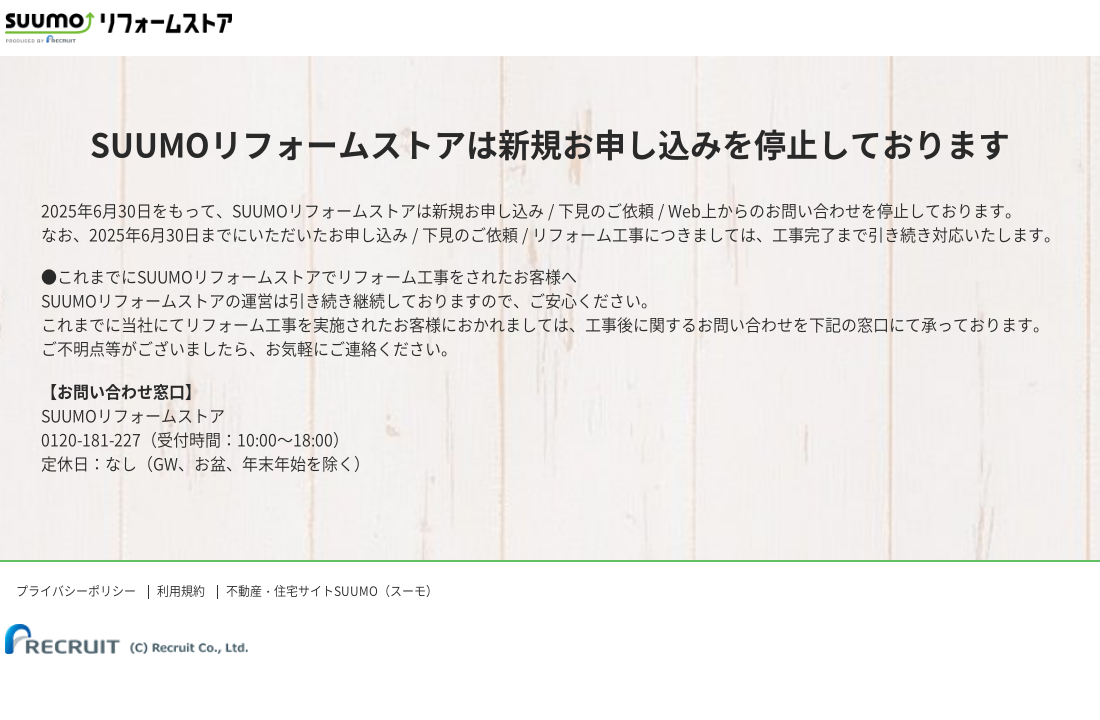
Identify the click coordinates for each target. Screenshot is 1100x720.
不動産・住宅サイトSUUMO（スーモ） (332, 591)
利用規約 (181, 591)
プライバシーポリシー (76, 591)
